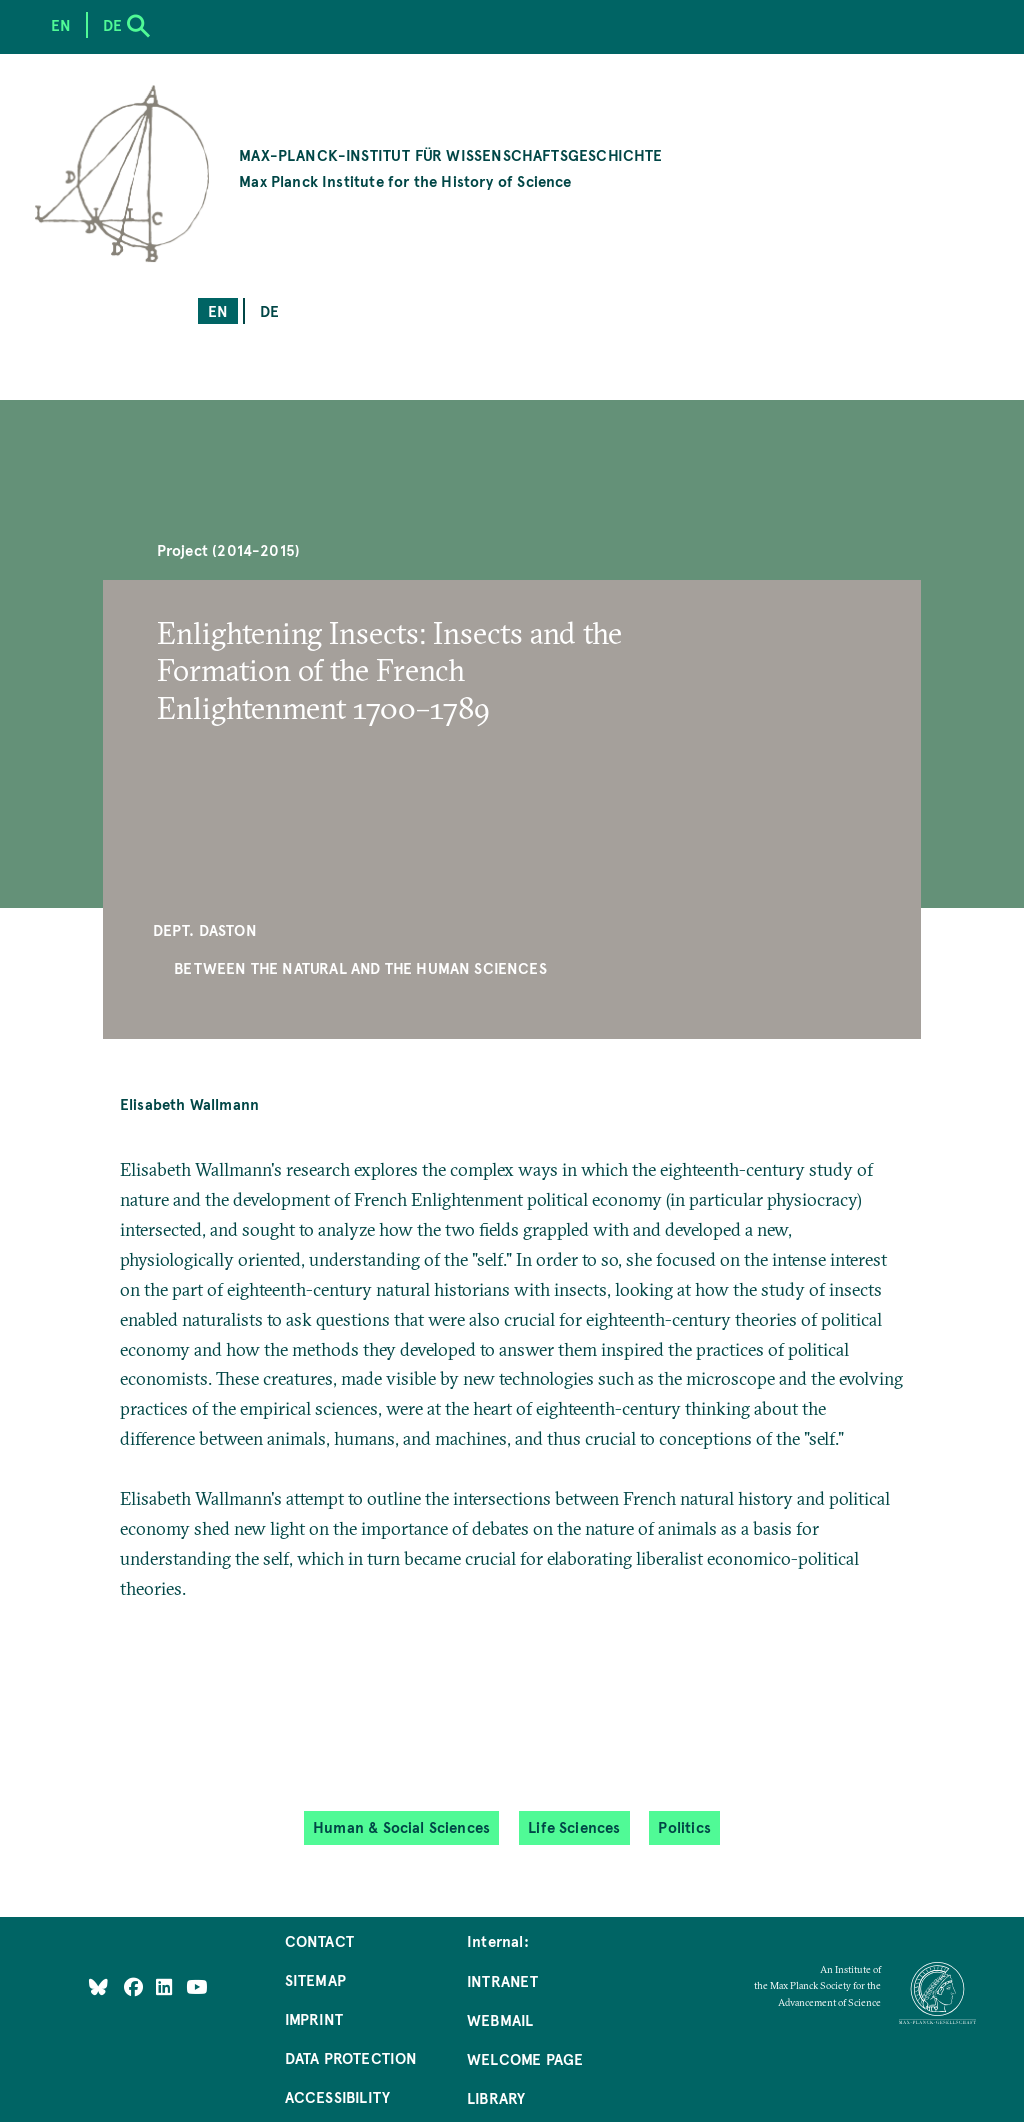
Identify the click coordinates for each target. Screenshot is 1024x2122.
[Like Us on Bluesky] (98, 1986)
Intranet (502, 1980)
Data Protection (351, 2057)
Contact (319, 1940)
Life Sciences (574, 1826)
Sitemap (315, 1979)
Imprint (314, 2018)
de (269, 310)
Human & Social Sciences (401, 1826)
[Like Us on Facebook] (135, 1986)
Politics (684, 1826)
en (218, 310)
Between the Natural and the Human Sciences (360, 967)
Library (496, 2097)
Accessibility (337, 2096)
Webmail (500, 2019)
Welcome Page (525, 2058)
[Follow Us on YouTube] (196, 1986)
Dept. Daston (205, 929)
